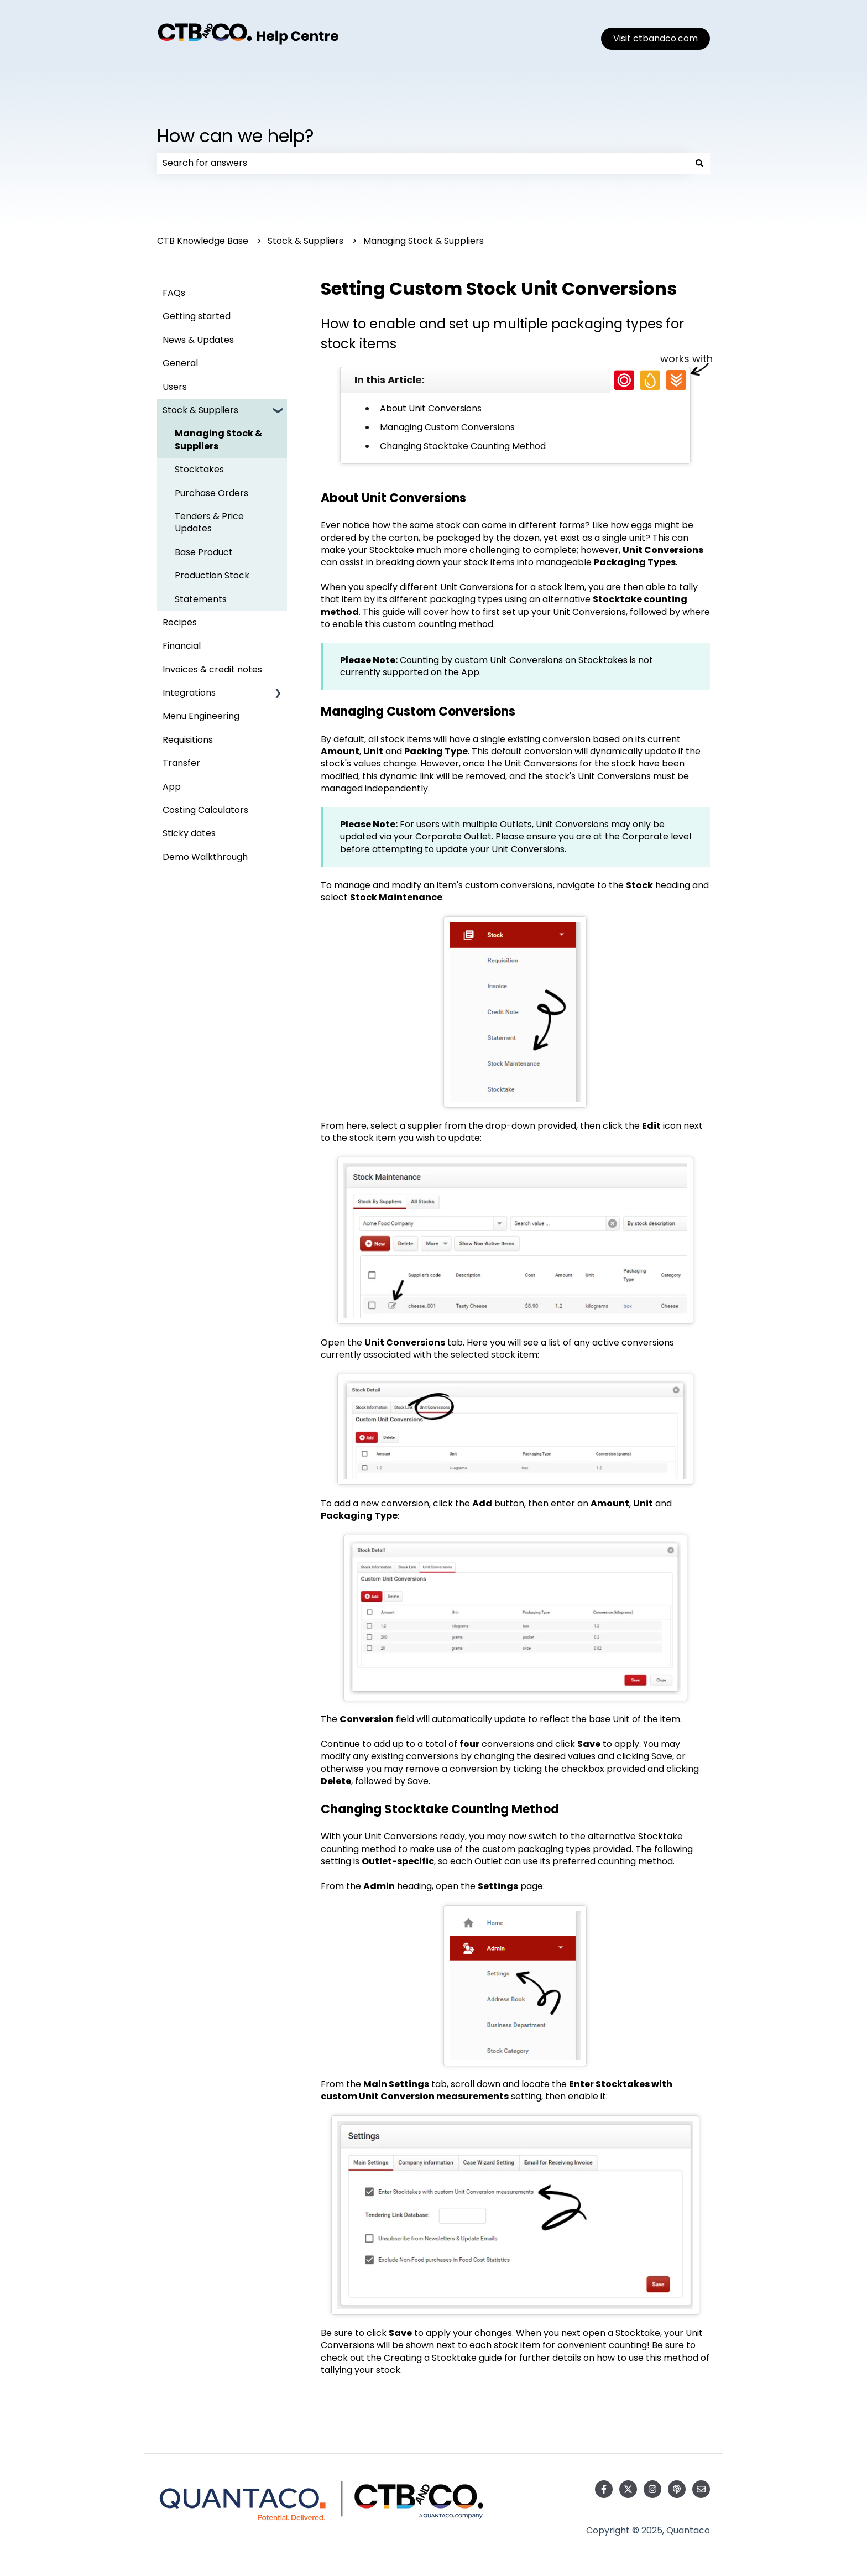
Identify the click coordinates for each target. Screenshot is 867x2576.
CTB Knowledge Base (202, 240)
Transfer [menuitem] (181, 763)
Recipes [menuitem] (180, 622)
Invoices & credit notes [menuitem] (212, 669)
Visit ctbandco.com (655, 38)
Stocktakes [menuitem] (199, 469)
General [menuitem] (180, 363)
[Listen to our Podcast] (677, 2489)
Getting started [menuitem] (197, 316)
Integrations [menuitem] (189, 692)
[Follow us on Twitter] (628, 2489)
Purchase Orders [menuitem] (211, 493)
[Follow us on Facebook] (604, 2489)
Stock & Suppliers (305, 240)
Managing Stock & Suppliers (423, 240)
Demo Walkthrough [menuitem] (205, 857)
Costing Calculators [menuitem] (205, 810)
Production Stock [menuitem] (212, 575)
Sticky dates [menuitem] (189, 833)
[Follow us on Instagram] (652, 2489)
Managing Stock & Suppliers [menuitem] (218, 439)
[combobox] (423, 163)
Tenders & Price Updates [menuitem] (209, 522)
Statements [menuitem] (201, 599)
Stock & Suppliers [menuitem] (200, 410)
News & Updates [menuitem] (198, 339)
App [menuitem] (172, 786)
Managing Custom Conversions (447, 427)
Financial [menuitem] (182, 645)
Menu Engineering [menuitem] (201, 716)
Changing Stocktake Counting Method (463, 446)
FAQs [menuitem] (174, 292)
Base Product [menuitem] (204, 552)
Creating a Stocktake (430, 2357)
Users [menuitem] (175, 386)
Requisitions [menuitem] (188, 739)
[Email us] (701, 2489)
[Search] (699, 163)
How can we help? (235, 135)
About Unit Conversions (431, 408)
